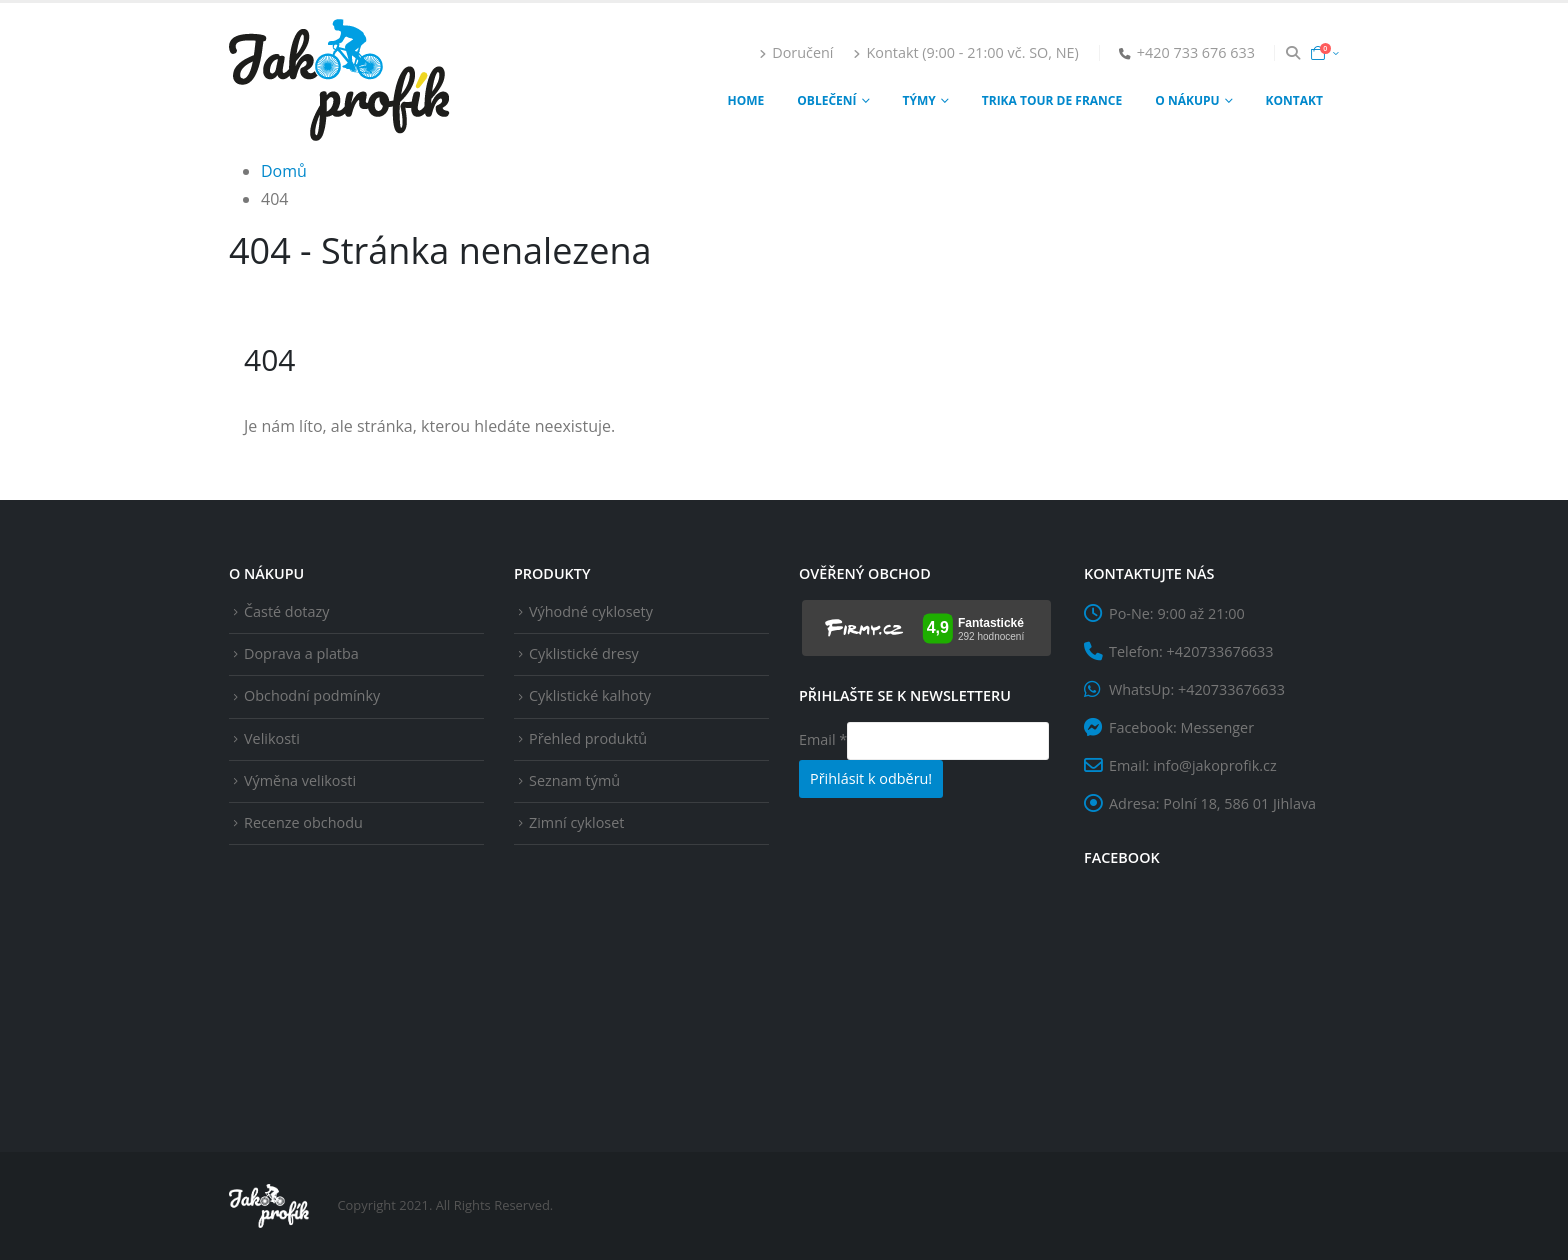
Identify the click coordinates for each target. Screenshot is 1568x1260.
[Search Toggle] (1293, 53)
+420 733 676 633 (1196, 52)
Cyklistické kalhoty (590, 695)
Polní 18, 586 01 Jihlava (1239, 803)
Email (823, 739)
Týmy (919, 100)
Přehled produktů (588, 738)
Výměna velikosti (300, 780)
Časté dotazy (286, 611)
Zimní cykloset (576, 822)
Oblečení (826, 100)
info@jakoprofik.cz (1215, 765)
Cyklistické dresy (584, 653)
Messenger (1217, 727)
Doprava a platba (301, 653)
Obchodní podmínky (312, 695)
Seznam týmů (574, 780)
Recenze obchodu (303, 822)
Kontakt (1294, 100)
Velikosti (272, 738)
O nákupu (1187, 100)
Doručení (796, 52)
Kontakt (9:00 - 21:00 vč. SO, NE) (965, 52)
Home (746, 100)
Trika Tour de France (1052, 100)
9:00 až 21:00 (1200, 613)
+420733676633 (1220, 651)
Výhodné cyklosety (591, 611)
